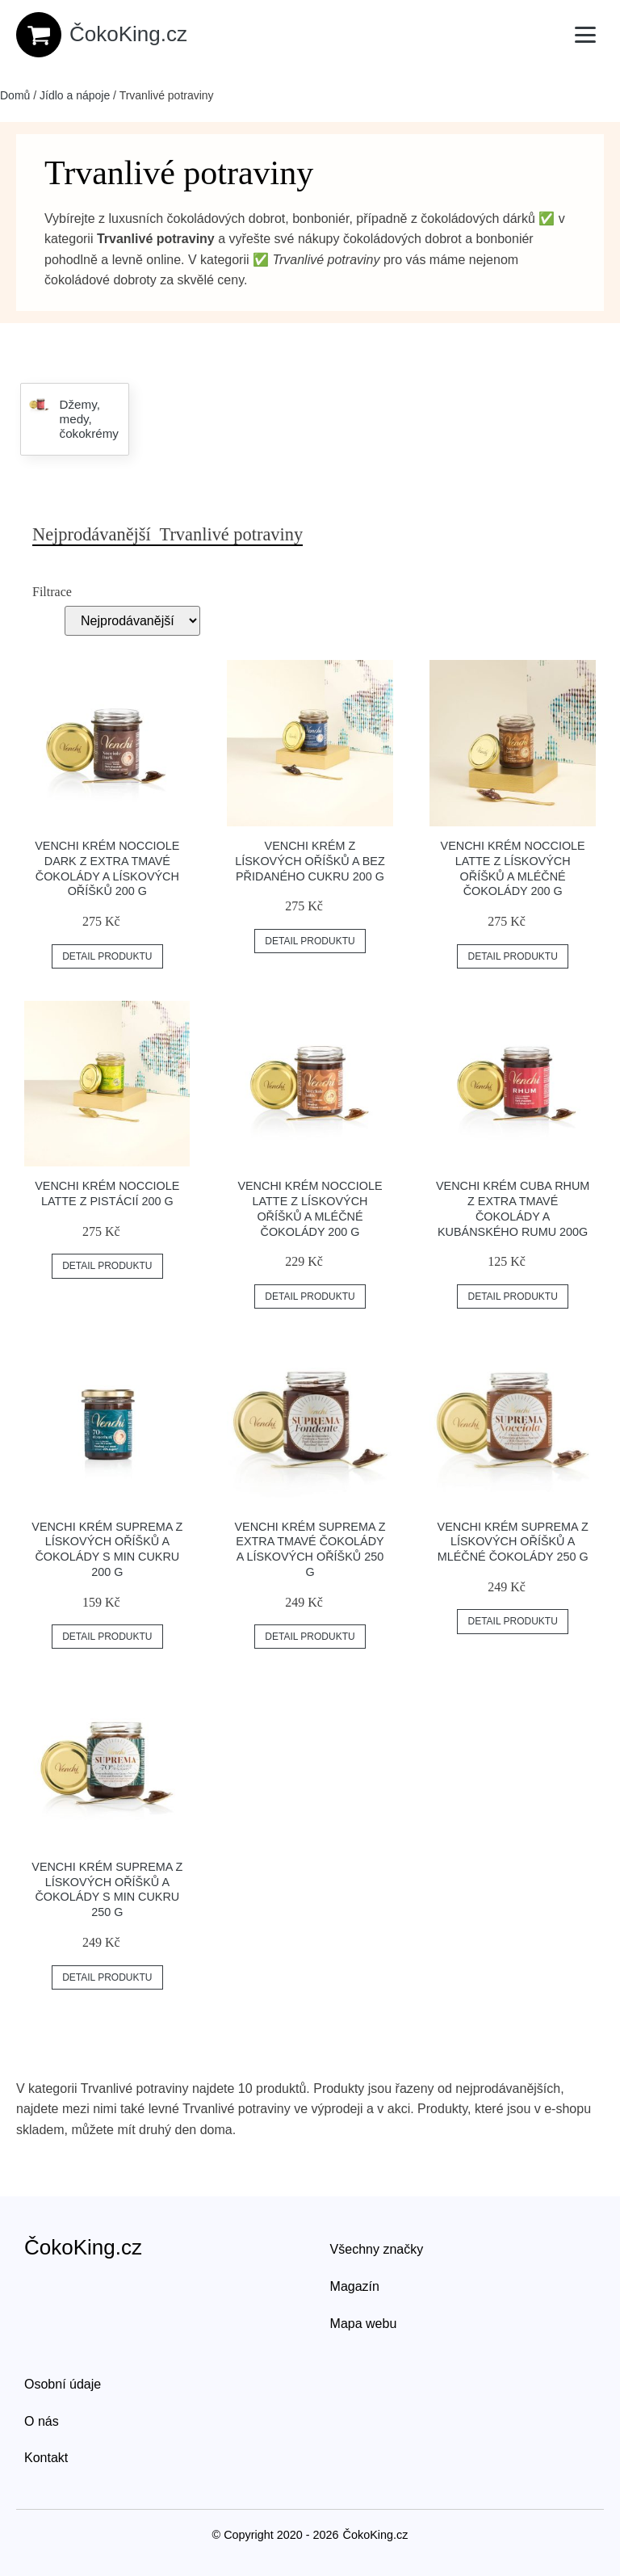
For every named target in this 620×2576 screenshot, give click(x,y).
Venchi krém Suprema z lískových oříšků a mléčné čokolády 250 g (513, 1541)
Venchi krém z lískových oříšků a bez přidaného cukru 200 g (310, 860)
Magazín (354, 2286)
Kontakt (46, 2458)
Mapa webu (363, 2323)
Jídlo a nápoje (75, 95)
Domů (15, 95)
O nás (41, 2421)
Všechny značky (377, 2249)
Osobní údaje (62, 2384)
